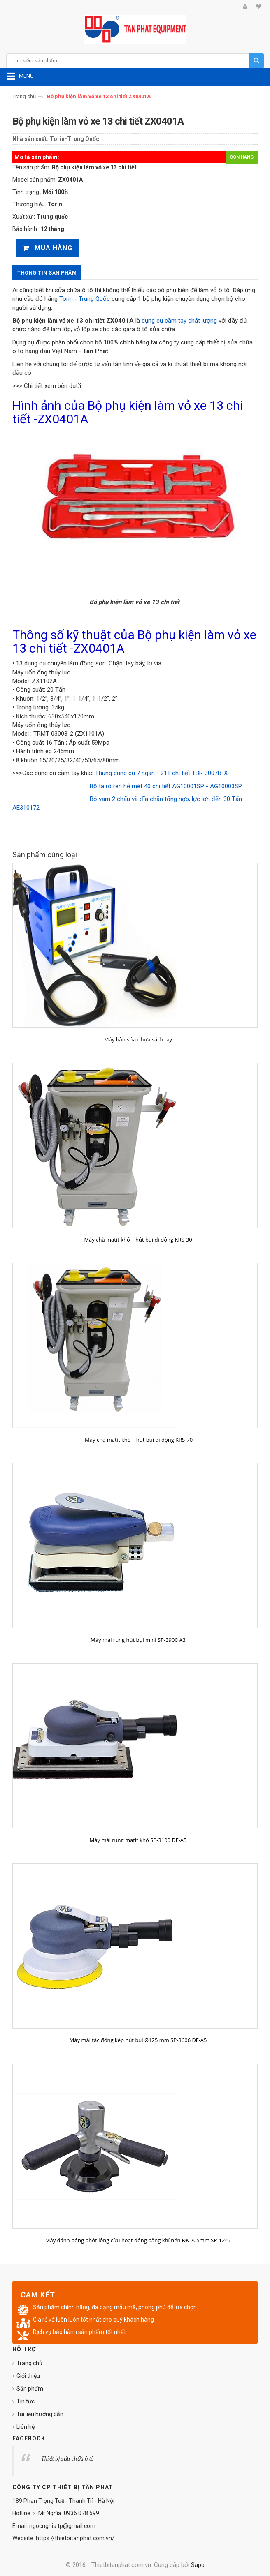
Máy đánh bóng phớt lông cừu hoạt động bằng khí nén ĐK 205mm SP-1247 (138, 2240)
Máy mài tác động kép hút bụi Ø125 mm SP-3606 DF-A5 (138, 2040)
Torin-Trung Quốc (74, 139)
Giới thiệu (28, 2376)
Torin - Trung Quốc (84, 298)
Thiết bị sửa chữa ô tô (67, 2459)
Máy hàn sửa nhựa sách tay (138, 1039)
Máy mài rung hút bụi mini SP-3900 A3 (138, 1640)
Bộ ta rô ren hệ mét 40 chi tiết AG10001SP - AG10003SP (166, 786)
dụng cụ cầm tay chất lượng (179, 320)
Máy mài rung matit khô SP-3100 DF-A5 (138, 1840)
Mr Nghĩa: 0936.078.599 (68, 2513)
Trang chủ (24, 96)
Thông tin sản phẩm (47, 273)
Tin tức (25, 2401)
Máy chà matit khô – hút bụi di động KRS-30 (138, 1239)
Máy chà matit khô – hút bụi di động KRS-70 (138, 1440)
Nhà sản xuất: (30, 139)
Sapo (198, 2565)
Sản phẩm (29, 2388)
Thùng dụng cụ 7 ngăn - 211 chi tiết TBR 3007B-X (161, 773)
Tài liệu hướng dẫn (39, 2414)
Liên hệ (25, 2427)
